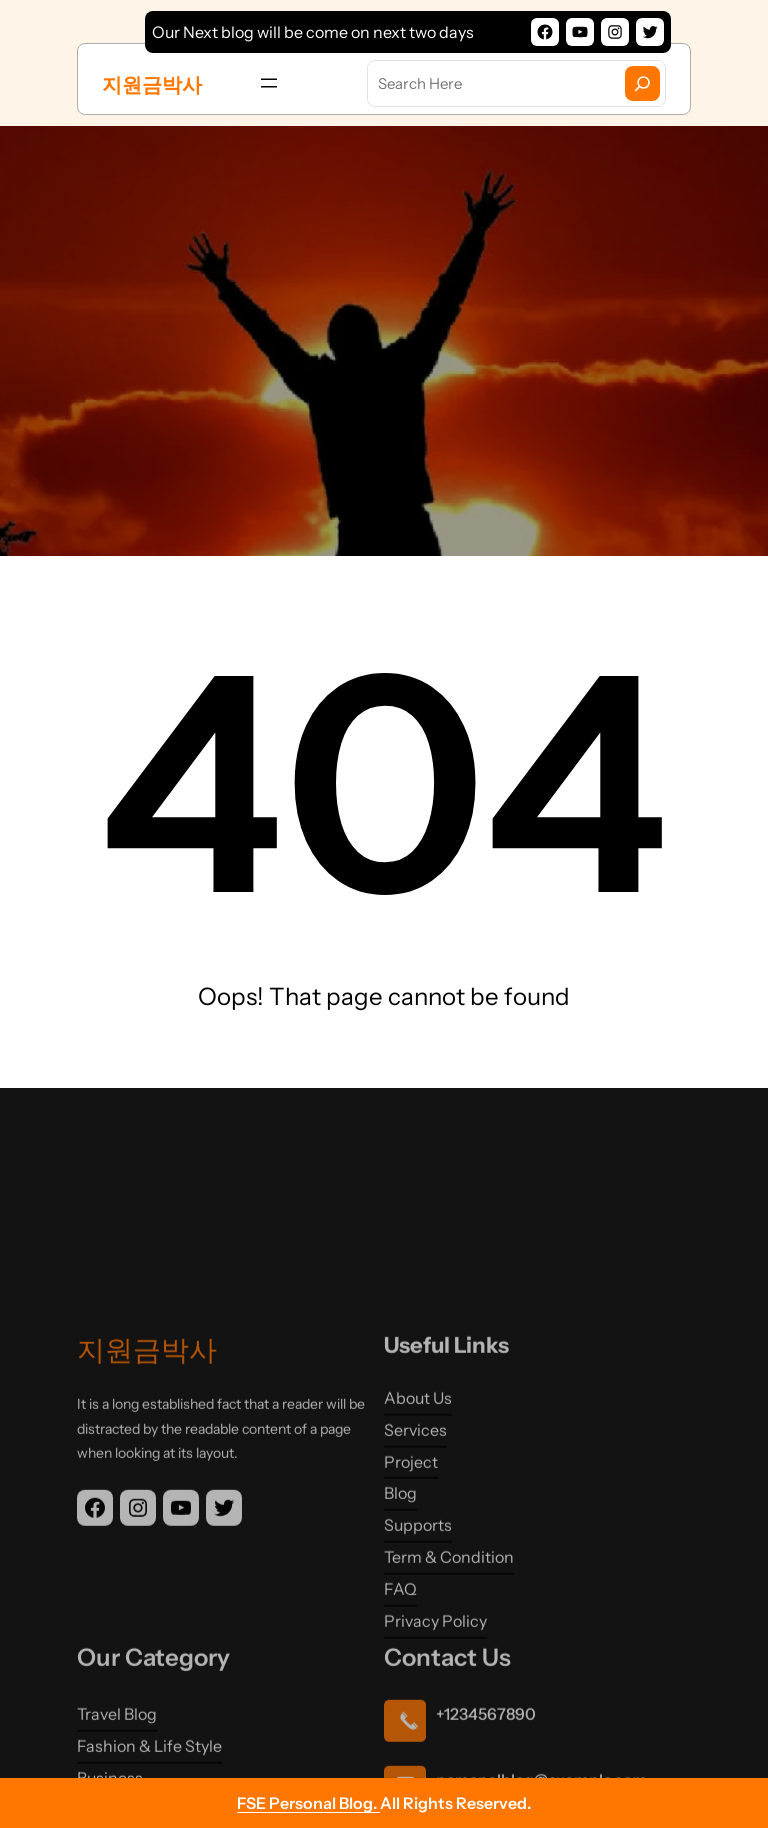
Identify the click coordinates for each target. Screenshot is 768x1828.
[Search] (642, 83)
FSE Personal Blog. (308, 1803)
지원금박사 (152, 85)
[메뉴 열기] (269, 83)
